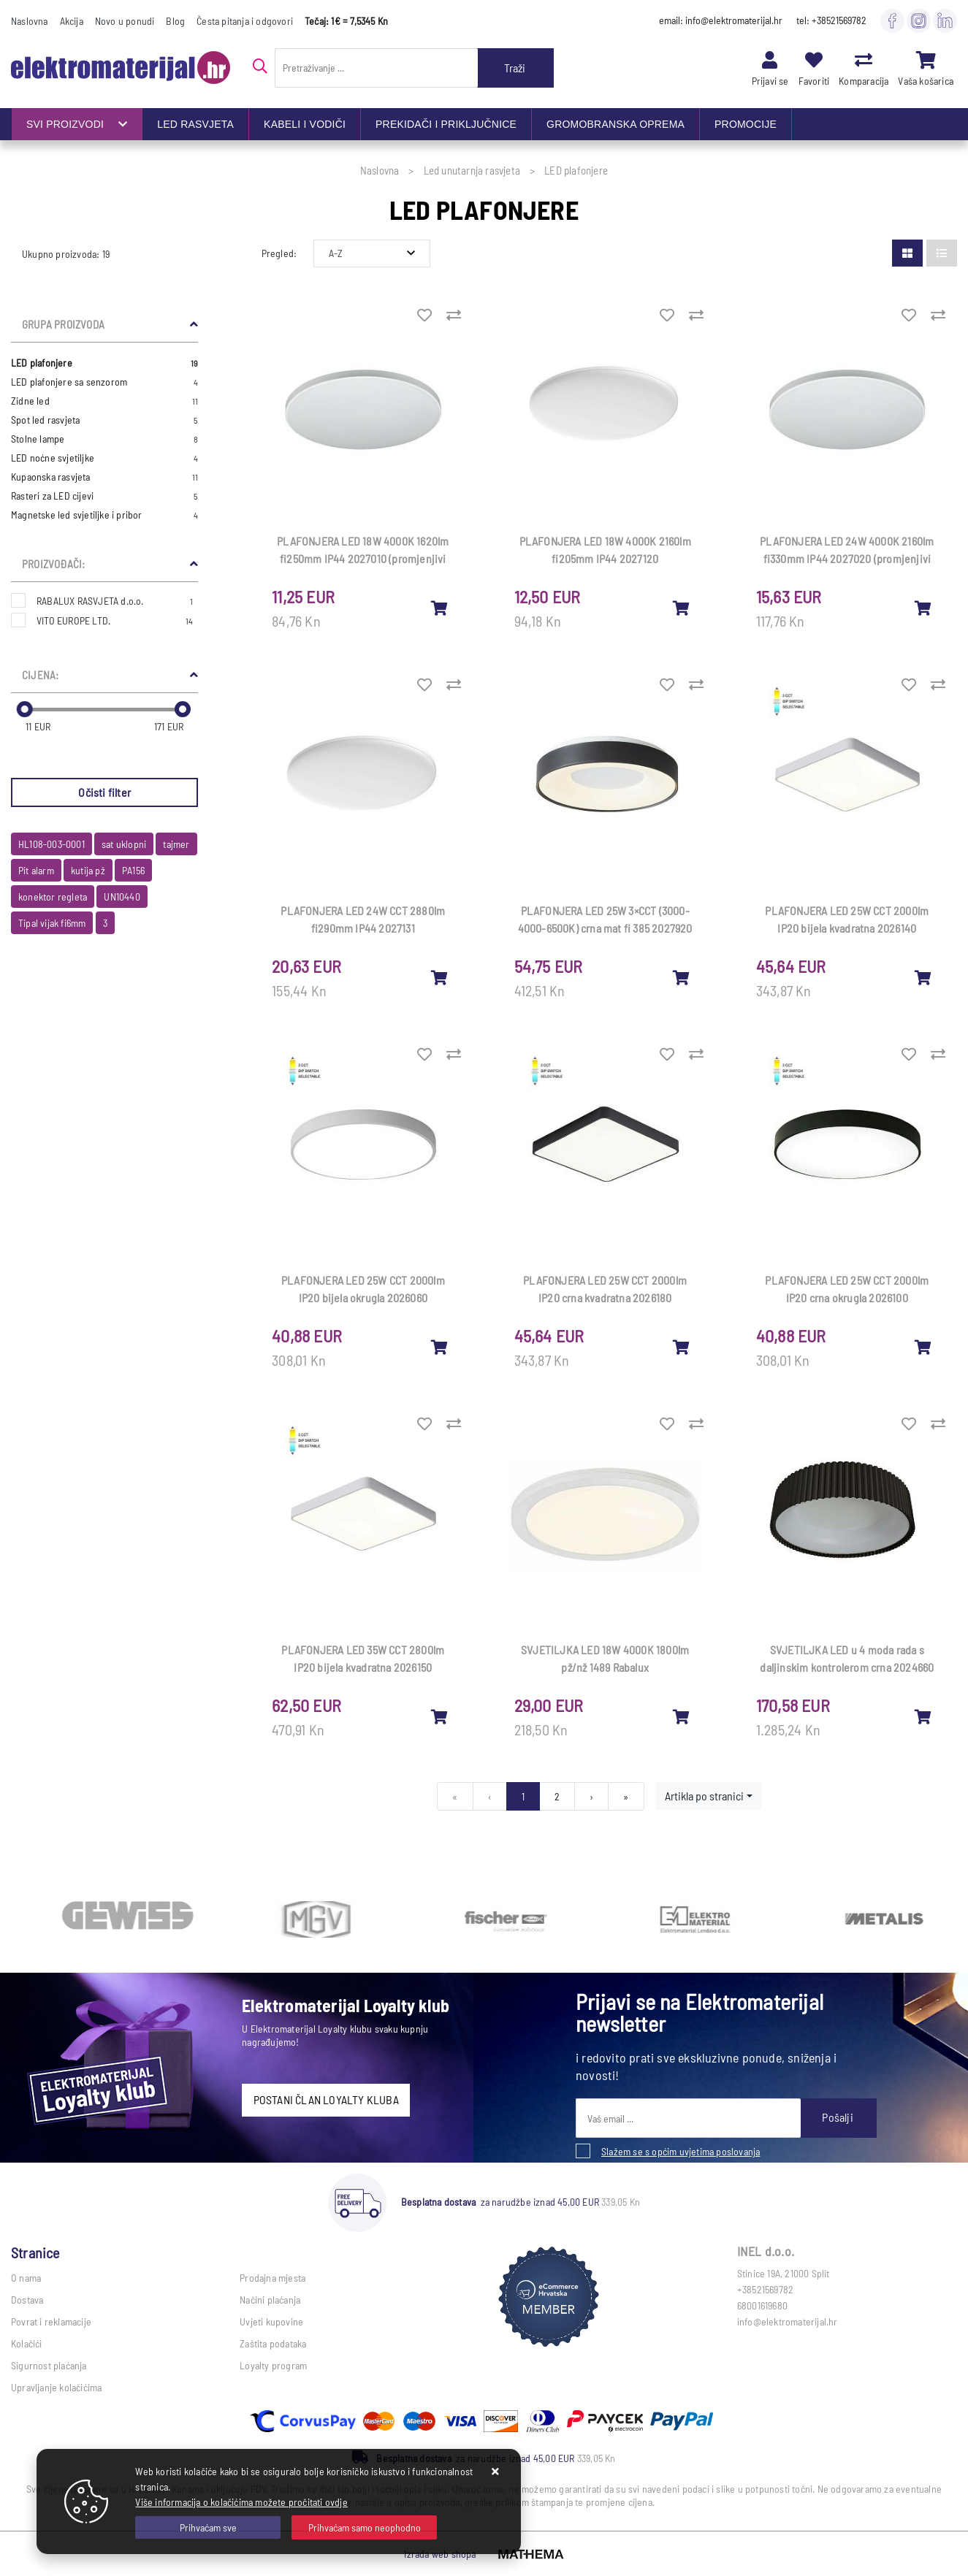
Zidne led (104, 400)
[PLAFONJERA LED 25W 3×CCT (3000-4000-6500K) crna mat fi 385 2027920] (681, 977)
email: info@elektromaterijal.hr (720, 20)
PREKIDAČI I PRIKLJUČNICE (446, 124)
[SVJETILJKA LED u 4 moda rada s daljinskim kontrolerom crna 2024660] (923, 1716)
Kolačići (26, 2343)
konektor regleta (52, 896)
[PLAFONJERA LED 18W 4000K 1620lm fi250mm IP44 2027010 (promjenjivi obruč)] (439, 607)
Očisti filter (104, 792)
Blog (175, 21)
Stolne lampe (104, 438)
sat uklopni (124, 844)
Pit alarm (36, 870)
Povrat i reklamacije (51, 2321)
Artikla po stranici (704, 1796)
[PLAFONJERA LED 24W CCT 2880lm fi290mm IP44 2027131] (439, 977)
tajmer (176, 844)
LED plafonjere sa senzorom (104, 381)
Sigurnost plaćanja (49, 2365)
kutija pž (88, 870)
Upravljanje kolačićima (56, 2387)
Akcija (71, 21)
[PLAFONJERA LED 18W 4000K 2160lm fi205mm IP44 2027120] (681, 607)
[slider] (25, 709)
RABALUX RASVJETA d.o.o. (115, 601)
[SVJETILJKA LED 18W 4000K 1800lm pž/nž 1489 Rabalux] (681, 1716)
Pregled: (279, 253)
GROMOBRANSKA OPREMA (615, 124)
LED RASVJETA (195, 124)
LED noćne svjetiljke (104, 457)
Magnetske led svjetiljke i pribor (104, 514)
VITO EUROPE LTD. (115, 620)
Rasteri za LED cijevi (104, 495)
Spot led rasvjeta (104, 419)
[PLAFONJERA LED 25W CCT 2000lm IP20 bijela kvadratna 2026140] (923, 977)
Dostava (27, 2299)
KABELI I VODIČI (305, 124)
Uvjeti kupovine (271, 2321)
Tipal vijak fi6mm (51, 923)
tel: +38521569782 (831, 20)
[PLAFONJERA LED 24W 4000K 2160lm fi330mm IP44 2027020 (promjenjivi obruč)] (923, 607)
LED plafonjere (104, 362)
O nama (26, 2277)
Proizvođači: (53, 563)
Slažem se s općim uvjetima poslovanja (680, 2151)
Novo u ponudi (125, 21)
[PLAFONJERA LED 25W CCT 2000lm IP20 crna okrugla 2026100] (923, 1346)
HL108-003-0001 (51, 844)
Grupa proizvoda (63, 324)
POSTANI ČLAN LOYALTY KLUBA (326, 2099)
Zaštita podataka (273, 2343)
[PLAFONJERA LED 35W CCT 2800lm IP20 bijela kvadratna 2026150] (439, 1716)
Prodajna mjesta (272, 2277)
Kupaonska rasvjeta (104, 476)
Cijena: (40, 674)
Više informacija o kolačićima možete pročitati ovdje (241, 2502)
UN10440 (122, 896)
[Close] (208, 2527)
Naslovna (29, 21)
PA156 (133, 870)
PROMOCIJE (745, 124)
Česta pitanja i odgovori (245, 21)
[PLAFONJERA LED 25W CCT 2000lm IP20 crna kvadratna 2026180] (681, 1346)
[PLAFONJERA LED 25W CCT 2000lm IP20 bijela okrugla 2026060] (439, 1346)
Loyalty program (273, 2365)
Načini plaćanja (270, 2299)
